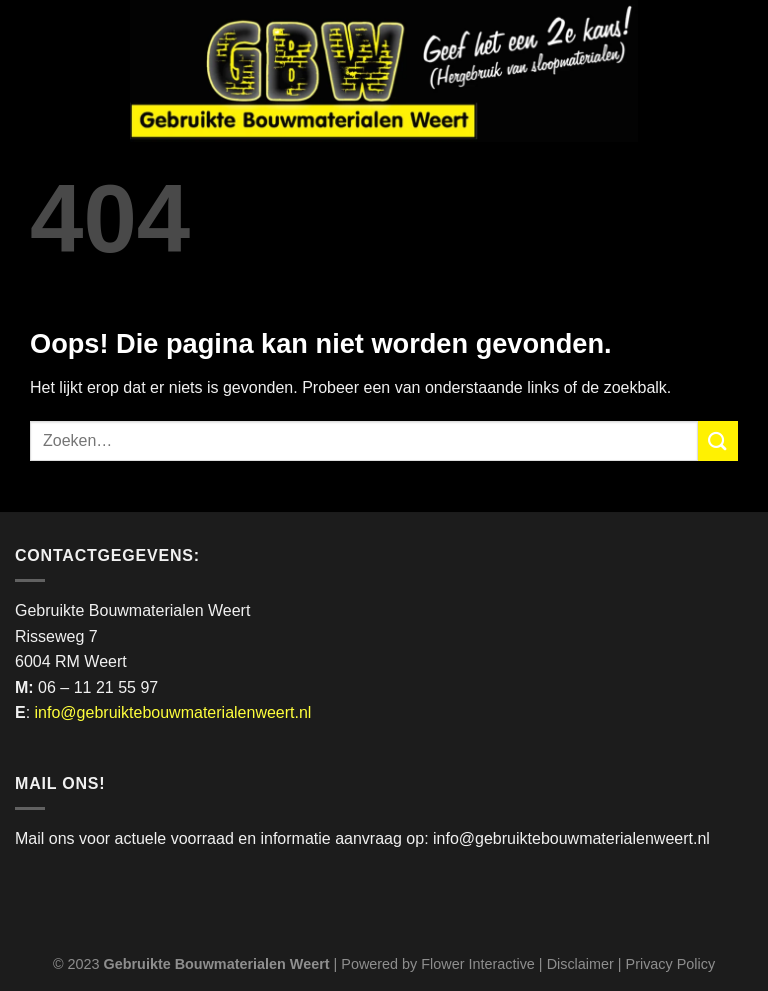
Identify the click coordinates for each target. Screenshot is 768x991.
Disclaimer (580, 964)
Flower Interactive (478, 964)
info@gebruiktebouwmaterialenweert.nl (173, 712)
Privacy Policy (671, 964)
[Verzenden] (718, 440)
